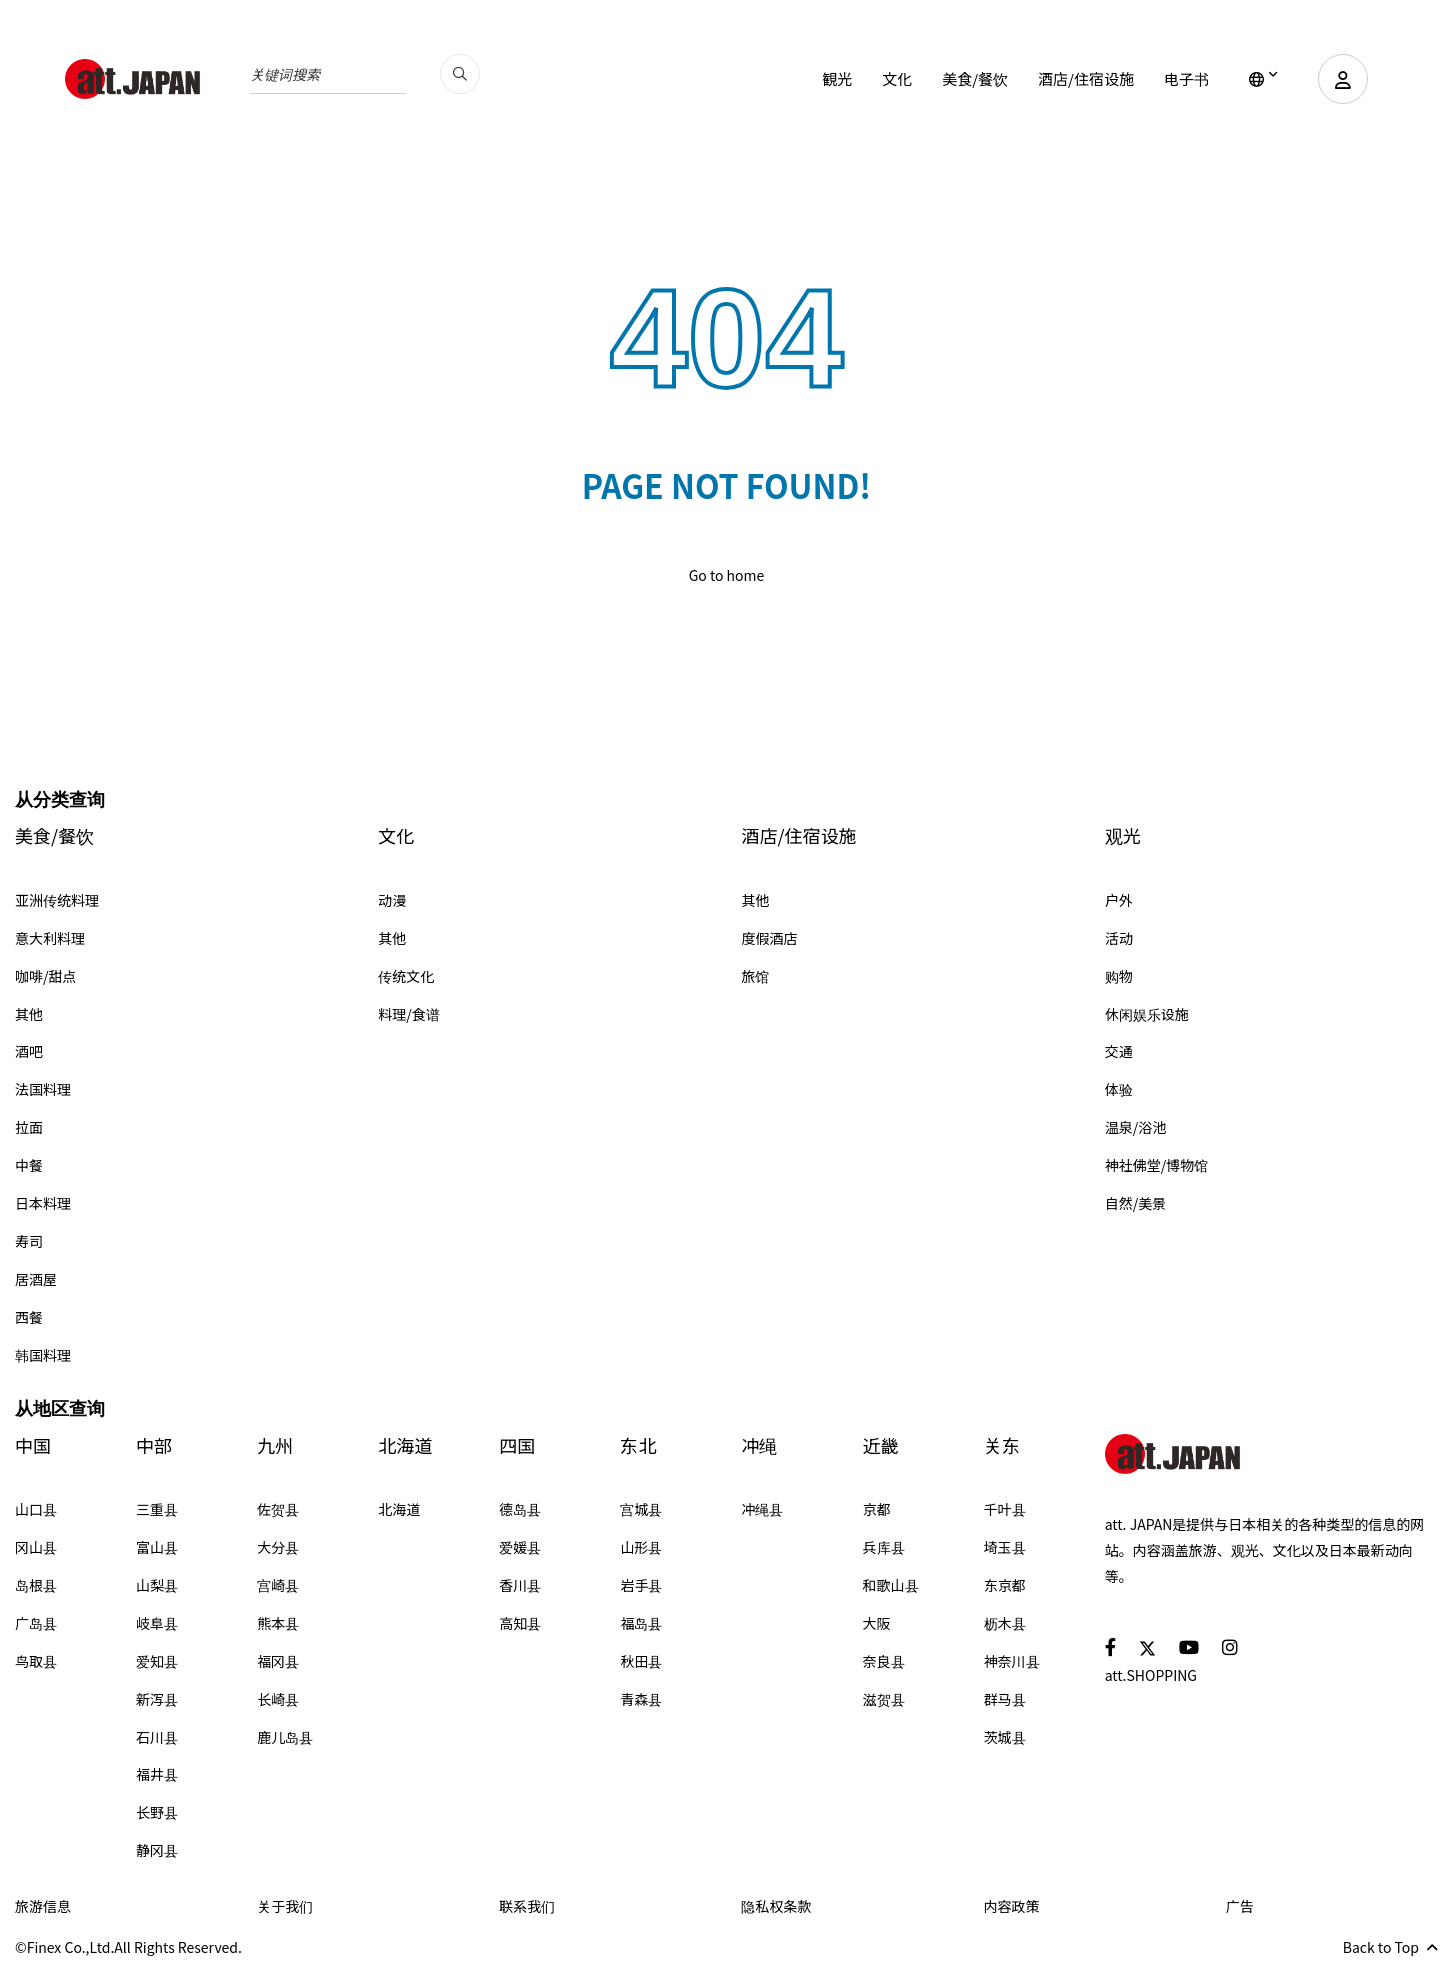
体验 (1119, 1089)
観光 (837, 78)
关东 (1002, 1445)
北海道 (405, 1445)
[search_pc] (460, 74)
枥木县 (1005, 1623)
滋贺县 (884, 1699)
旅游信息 (43, 1906)
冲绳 (759, 1445)
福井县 (157, 1774)
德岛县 (520, 1509)
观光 (1123, 835)
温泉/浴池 (1136, 1127)
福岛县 (641, 1623)
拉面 (29, 1127)
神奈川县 (1012, 1661)
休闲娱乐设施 (1147, 1014)
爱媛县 (520, 1547)
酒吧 (29, 1051)
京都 (877, 1509)
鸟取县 (36, 1661)
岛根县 (36, 1585)
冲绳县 (762, 1509)
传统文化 (406, 976)
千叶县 (1005, 1509)
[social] (1110, 1646)
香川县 (520, 1585)
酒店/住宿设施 (1086, 78)
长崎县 (278, 1699)
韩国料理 (43, 1355)
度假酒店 (770, 938)
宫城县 (641, 1509)
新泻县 (157, 1699)
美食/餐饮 (975, 78)
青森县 (641, 1699)
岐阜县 (157, 1623)
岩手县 (641, 1585)
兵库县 (884, 1547)
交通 (1119, 1051)
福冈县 (278, 1661)
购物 (1119, 976)
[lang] (1263, 79)
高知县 (520, 1623)
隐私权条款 (776, 1906)
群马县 (1005, 1699)
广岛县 (36, 1623)
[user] (1343, 79)
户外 (1119, 900)
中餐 (29, 1165)
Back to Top (1390, 1947)
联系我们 (527, 1906)
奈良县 (884, 1661)
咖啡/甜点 (46, 976)
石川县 (157, 1737)
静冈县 (157, 1850)
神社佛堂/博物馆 (1157, 1165)
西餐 (29, 1317)
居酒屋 (36, 1279)
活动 (1119, 938)
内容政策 (1012, 1906)
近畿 (881, 1445)
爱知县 (157, 1661)
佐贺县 (278, 1509)
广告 (1240, 1906)
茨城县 (1005, 1737)
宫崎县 (278, 1585)
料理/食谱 (409, 1014)
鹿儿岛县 (285, 1737)
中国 (33, 1445)
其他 (29, 1014)
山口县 (36, 1509)
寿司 (29, 1241)
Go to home (727, 575)
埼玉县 (1005, 1547)
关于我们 (285, 1906)
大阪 (877, 1623)
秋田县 (641, 1661)
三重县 (157, 1509)
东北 (638, 1445)
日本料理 (43, 1203)
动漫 (392, 900)
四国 (517, 1445)
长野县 (157, 1812)
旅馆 (756, 976)
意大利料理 (50, 938)
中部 (154, 1445)
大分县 (278, 1547)
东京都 (1005, 1585)
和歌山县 (891, 1585)
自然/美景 (1136, 1203)
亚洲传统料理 (57, 900)
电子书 (1186, 78)
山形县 (641, 1547)
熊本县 (278, 1623)
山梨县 (157, 1585)
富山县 (157, 1547)
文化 (897, 78)
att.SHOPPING (1151, 1675)
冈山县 (36, 1547)
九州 (275, 1445)
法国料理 (43, 1089)
